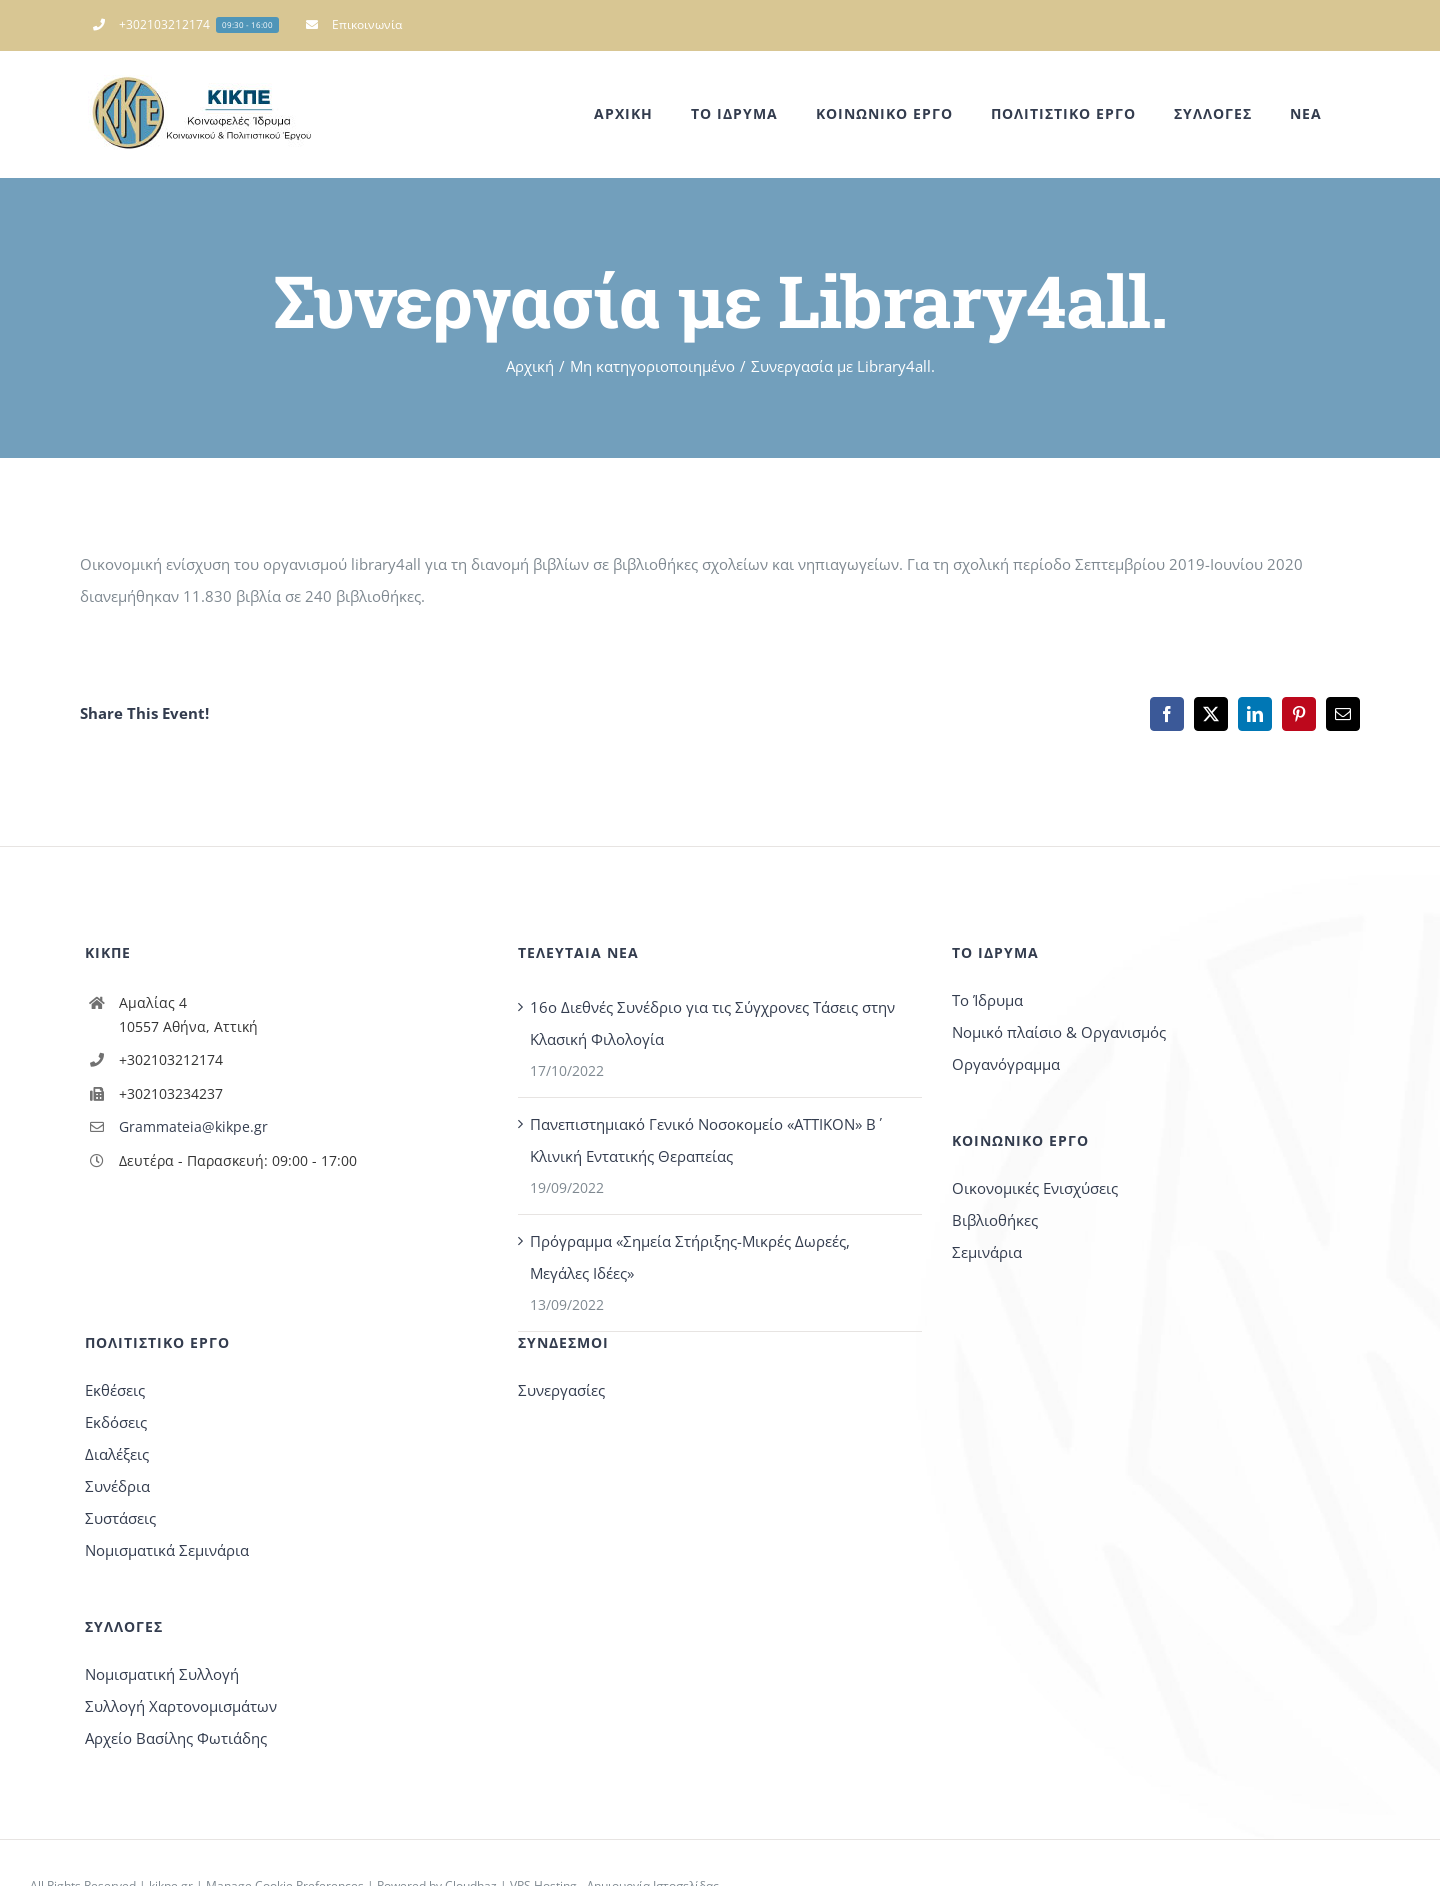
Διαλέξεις (117, 1454)
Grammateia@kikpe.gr (193, 1126)
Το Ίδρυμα (987, 1000)
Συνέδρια (117, 1486)
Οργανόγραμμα (1006, 1064)
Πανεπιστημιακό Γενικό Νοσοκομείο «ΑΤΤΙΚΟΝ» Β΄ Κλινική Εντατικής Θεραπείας (703, 1140)
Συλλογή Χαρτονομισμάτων (181, 1706)
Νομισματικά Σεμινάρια (167, 1550)
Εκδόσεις (116, 1422)
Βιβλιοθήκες (995, 1220)
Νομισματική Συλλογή (162, 1674)
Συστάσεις (120, 1518)
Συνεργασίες (561, 1390)
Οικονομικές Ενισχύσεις (1035, 1188)
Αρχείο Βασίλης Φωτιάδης (176, 1738)
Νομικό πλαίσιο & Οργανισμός (1059, 1032)
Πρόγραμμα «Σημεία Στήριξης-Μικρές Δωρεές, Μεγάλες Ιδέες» (690, 1257)
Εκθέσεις (115, 1390)
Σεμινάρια (987, 1252)
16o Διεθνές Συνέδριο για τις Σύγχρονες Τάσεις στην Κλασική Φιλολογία (712, 1023)
